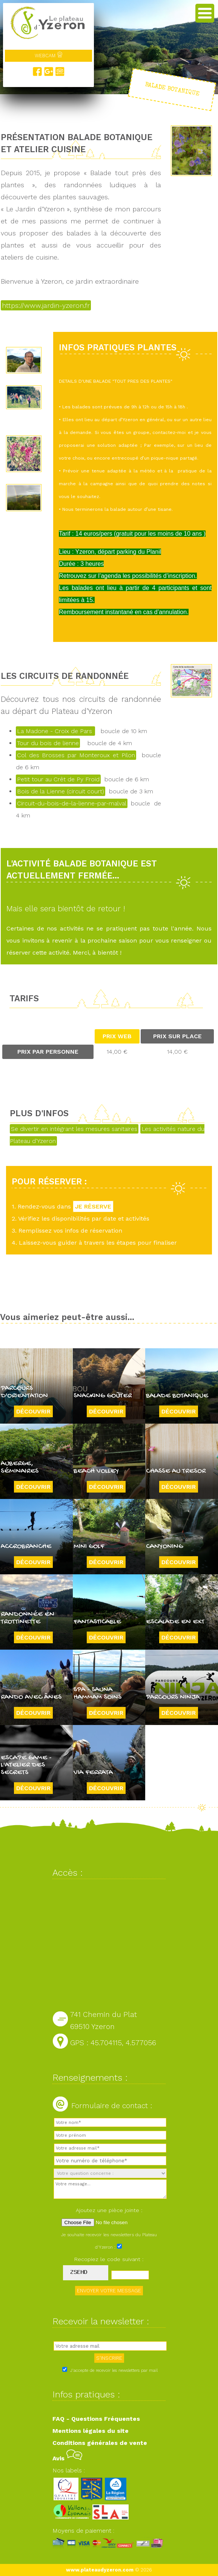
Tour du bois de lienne (48, 743)
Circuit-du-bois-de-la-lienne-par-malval (71, 803)
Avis (67, 2458)
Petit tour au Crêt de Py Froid (58, 779)
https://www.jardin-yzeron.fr (46, 305)
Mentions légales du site (90, 2430)
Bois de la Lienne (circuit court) (60, 791)
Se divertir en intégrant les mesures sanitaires (74, 1128)
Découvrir (33, 1411)
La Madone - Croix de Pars (55, 731)
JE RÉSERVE (93, 1206)
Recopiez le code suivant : (109, 2259)
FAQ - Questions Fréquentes (96, 2418)
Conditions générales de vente (99, 2442)
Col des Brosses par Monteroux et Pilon (76, 755)
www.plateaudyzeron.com (100, 2570)
